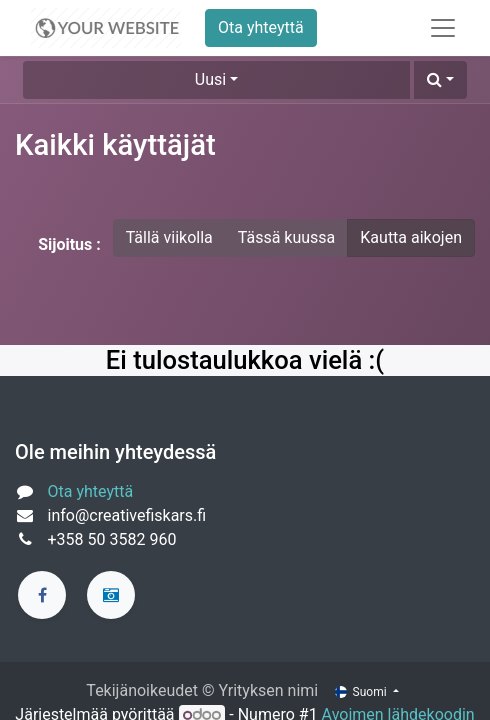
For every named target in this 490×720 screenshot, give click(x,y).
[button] (440, 80)
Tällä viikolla (169, 237)
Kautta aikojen (411, 237)
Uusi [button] (210, 79)
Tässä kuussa (287, 237)
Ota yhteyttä (261, 27)
